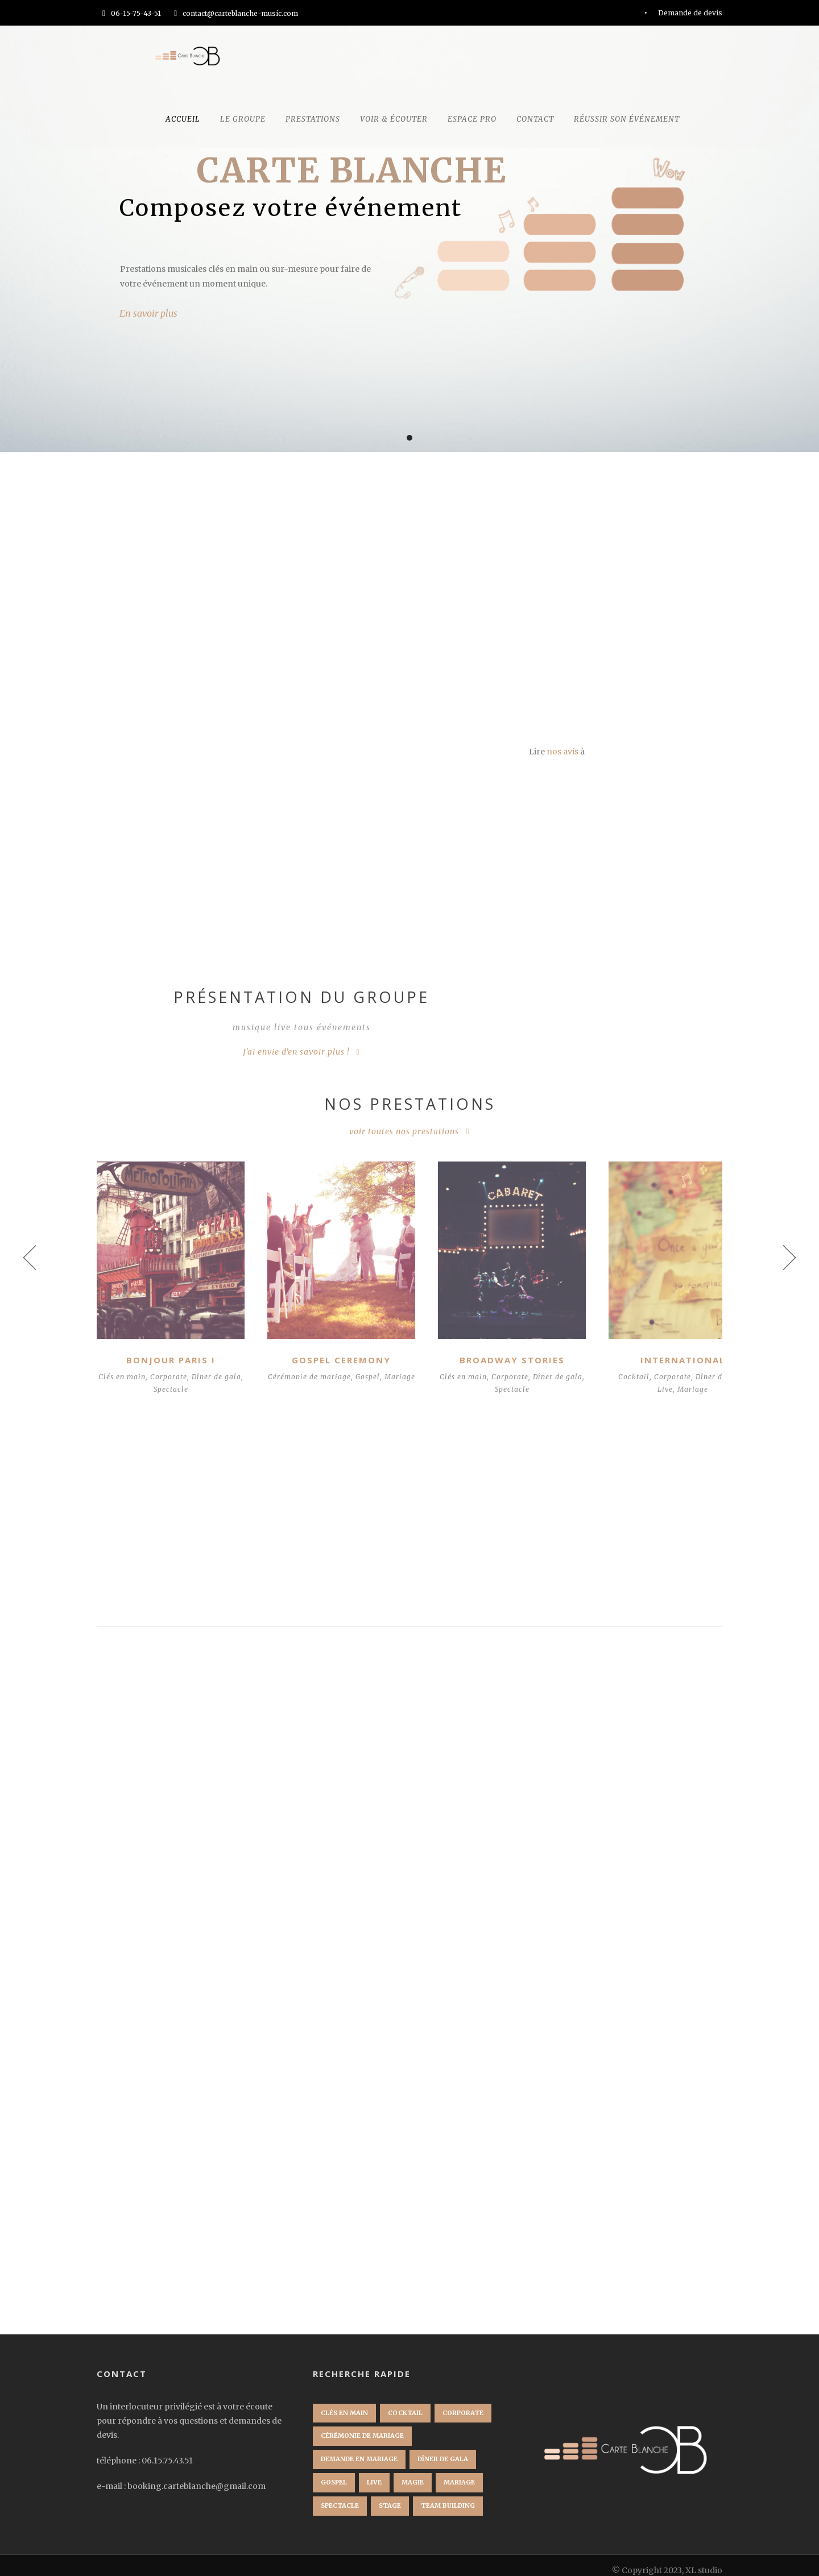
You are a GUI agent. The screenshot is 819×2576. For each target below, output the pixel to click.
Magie (413, 2472)
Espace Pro (472, 119)
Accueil (183, 119)
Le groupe (243, 119)
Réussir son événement (627, 119)
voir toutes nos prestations (404, 1131)
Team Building (448, 2495)
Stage (390, 2495)
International (652, 1349)
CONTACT (535, 119)
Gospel (371, 1366)
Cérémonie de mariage (312, 1366)
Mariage (328, 1379)
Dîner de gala (690, 1366)
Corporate (174, 1366)
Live (635, 1379)
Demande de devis (690, 13)
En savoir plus (148, 313)
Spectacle (177, 1379)
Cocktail (603, 1366)
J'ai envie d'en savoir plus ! (296, 1052)
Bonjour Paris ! (166, 1349)
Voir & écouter (394, 119)
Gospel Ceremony (328, 1349)
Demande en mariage (359, 2449)
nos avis (562, 752)
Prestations (313, 119)
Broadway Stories (490, 1349)
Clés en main (128, 1366)
